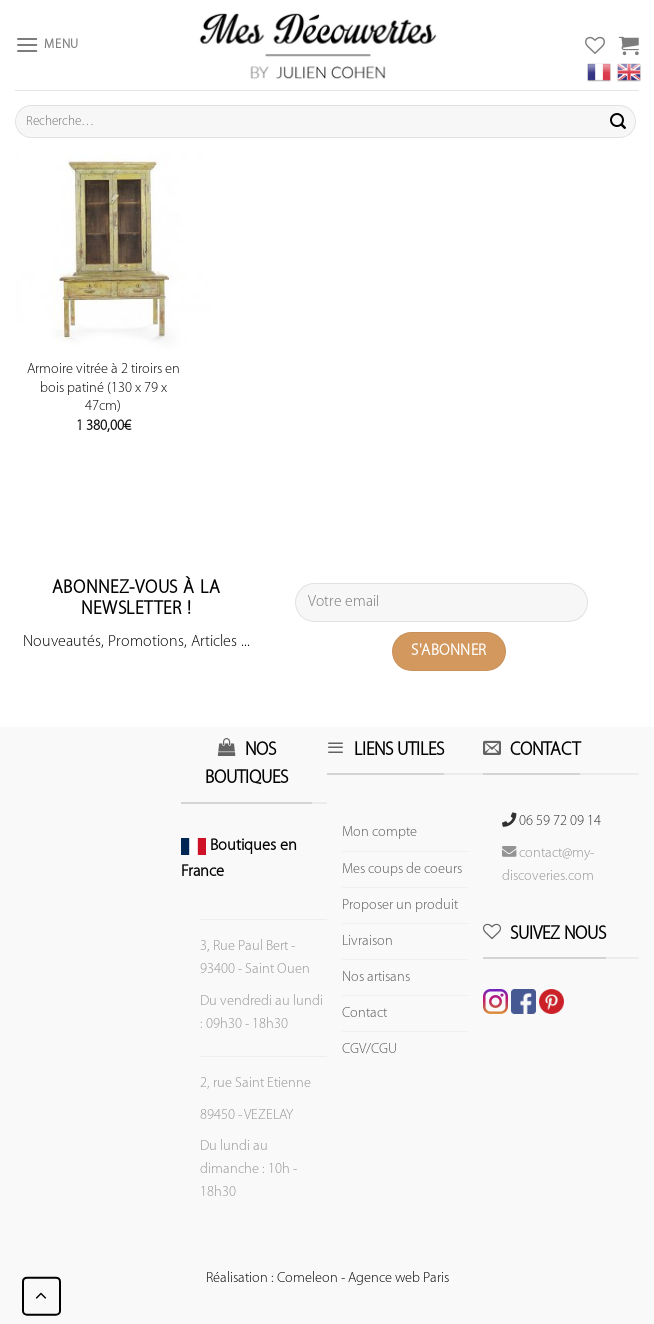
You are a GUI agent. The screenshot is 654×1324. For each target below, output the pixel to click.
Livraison (367, 941)
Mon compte (379, 832)
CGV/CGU (369, 1049)
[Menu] (47, 44)
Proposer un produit (400, 905)
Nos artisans (376, 977)
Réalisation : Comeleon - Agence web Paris (327, 1278)
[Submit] (618, 122)
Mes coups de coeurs (402, 869)
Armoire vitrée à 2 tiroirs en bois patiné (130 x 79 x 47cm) (103, 388)
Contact (364, 1013)
